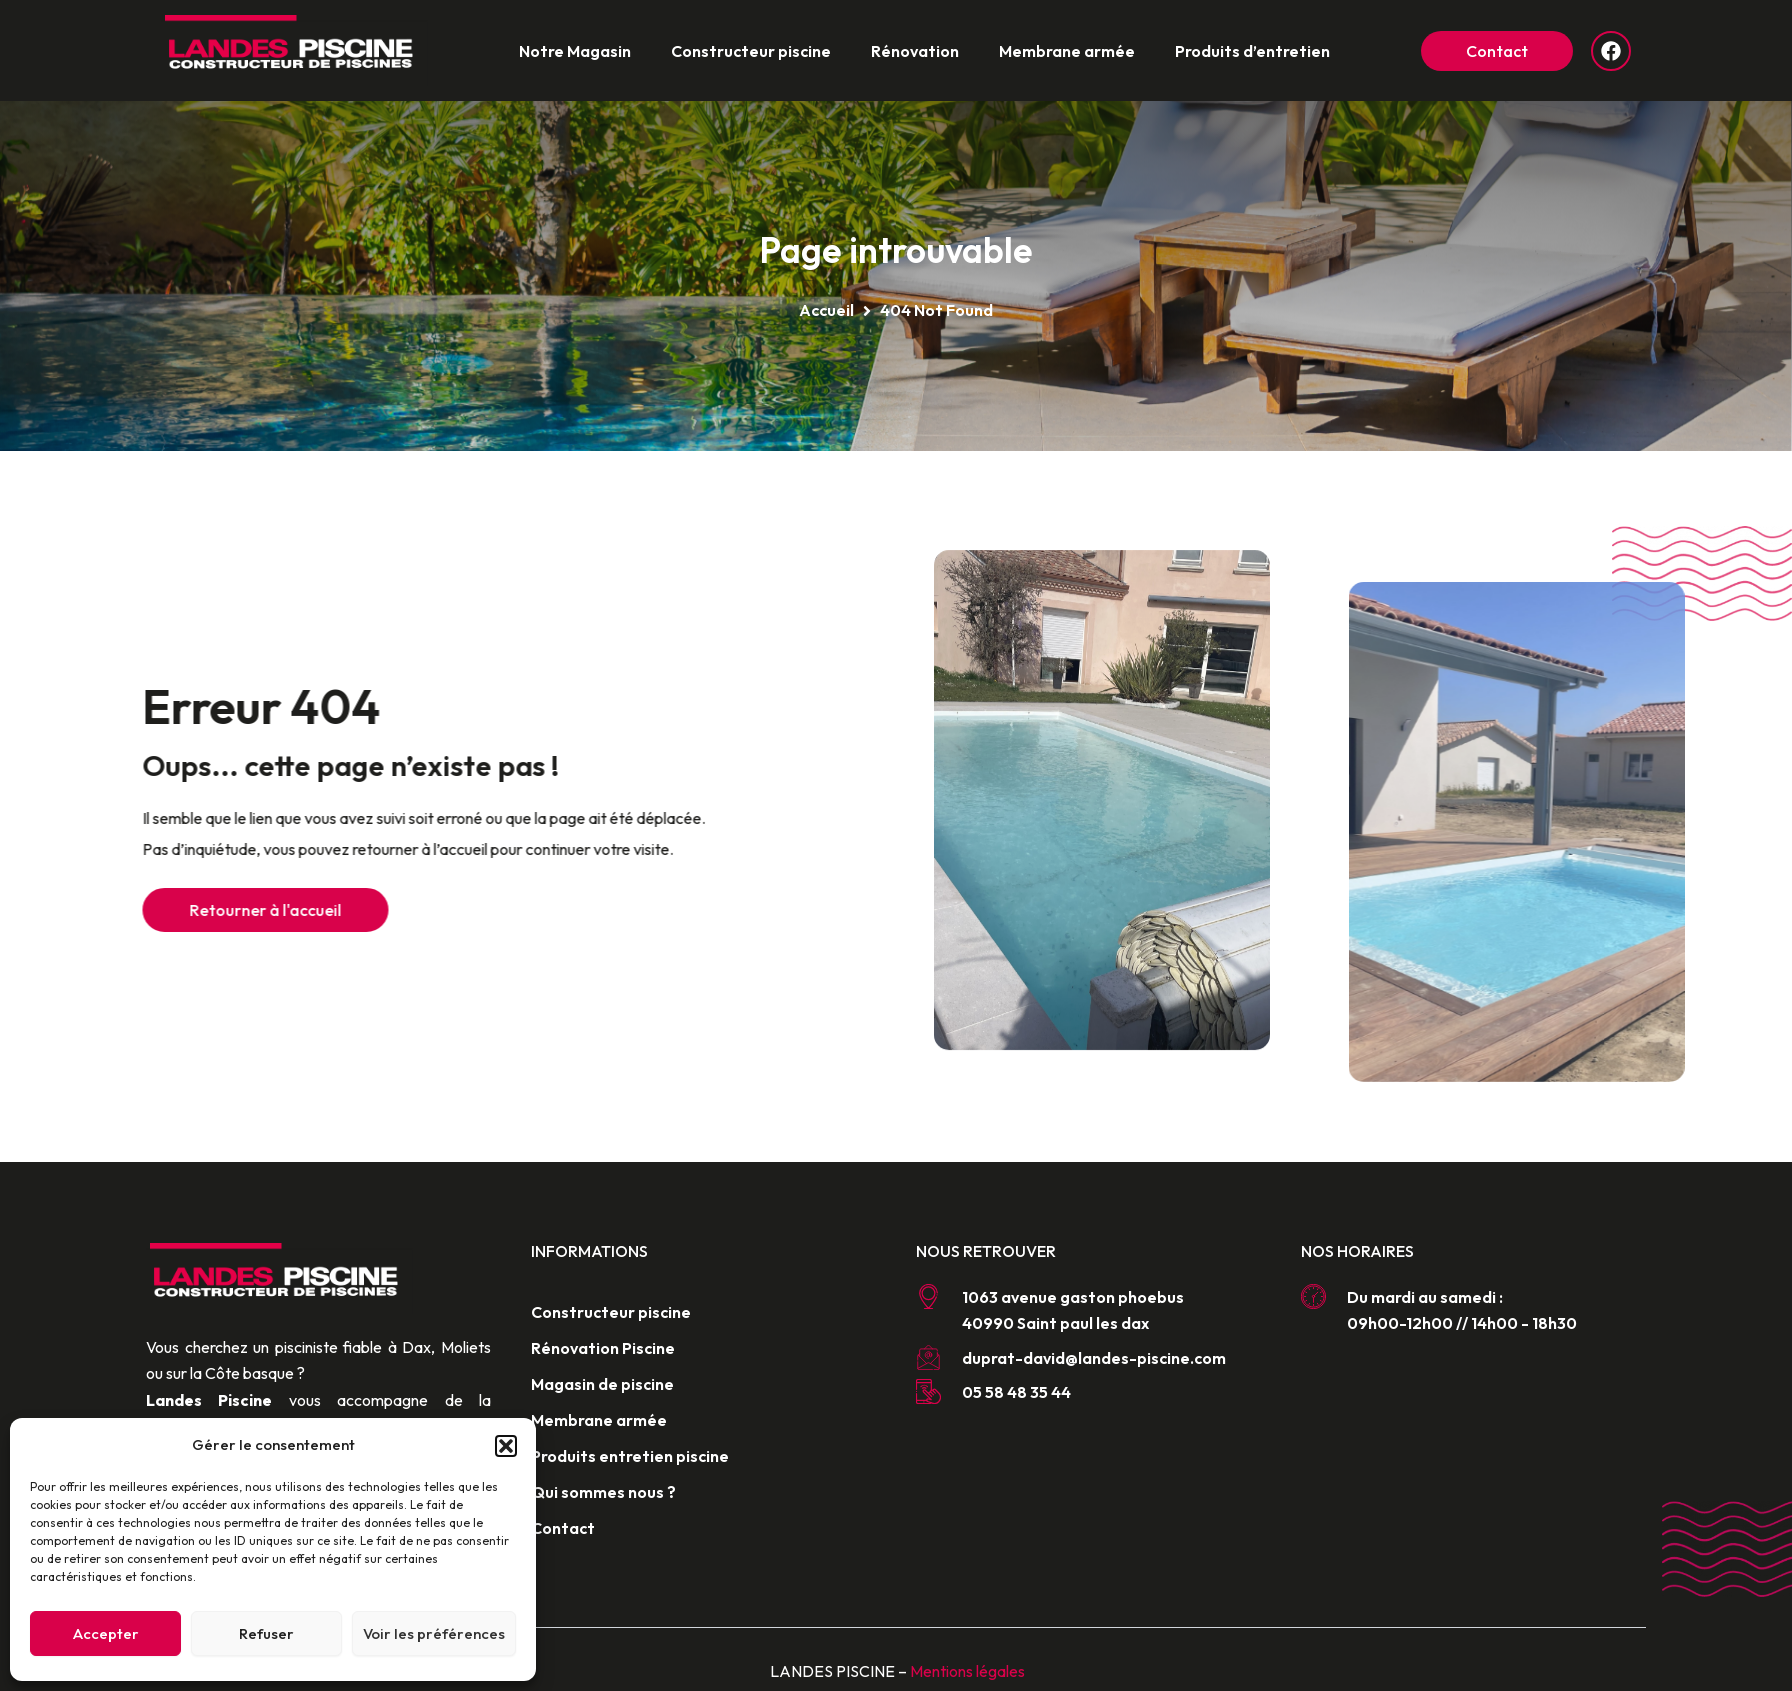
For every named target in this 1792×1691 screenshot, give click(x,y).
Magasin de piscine (602, 1384)
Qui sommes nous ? (603, 1492)
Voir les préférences (434, 1633)
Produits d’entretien (1252, 51)
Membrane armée (1067, 51)
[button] (506, 1446)
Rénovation (915, 51)
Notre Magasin (575, 51)
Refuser (266, 1633)
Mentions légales (967, 1671)
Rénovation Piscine (603, 1348)
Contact (563, 1528)
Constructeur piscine (751, 51)
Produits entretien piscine (630, 1456)
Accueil (826, 310)
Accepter (106, 1633)
